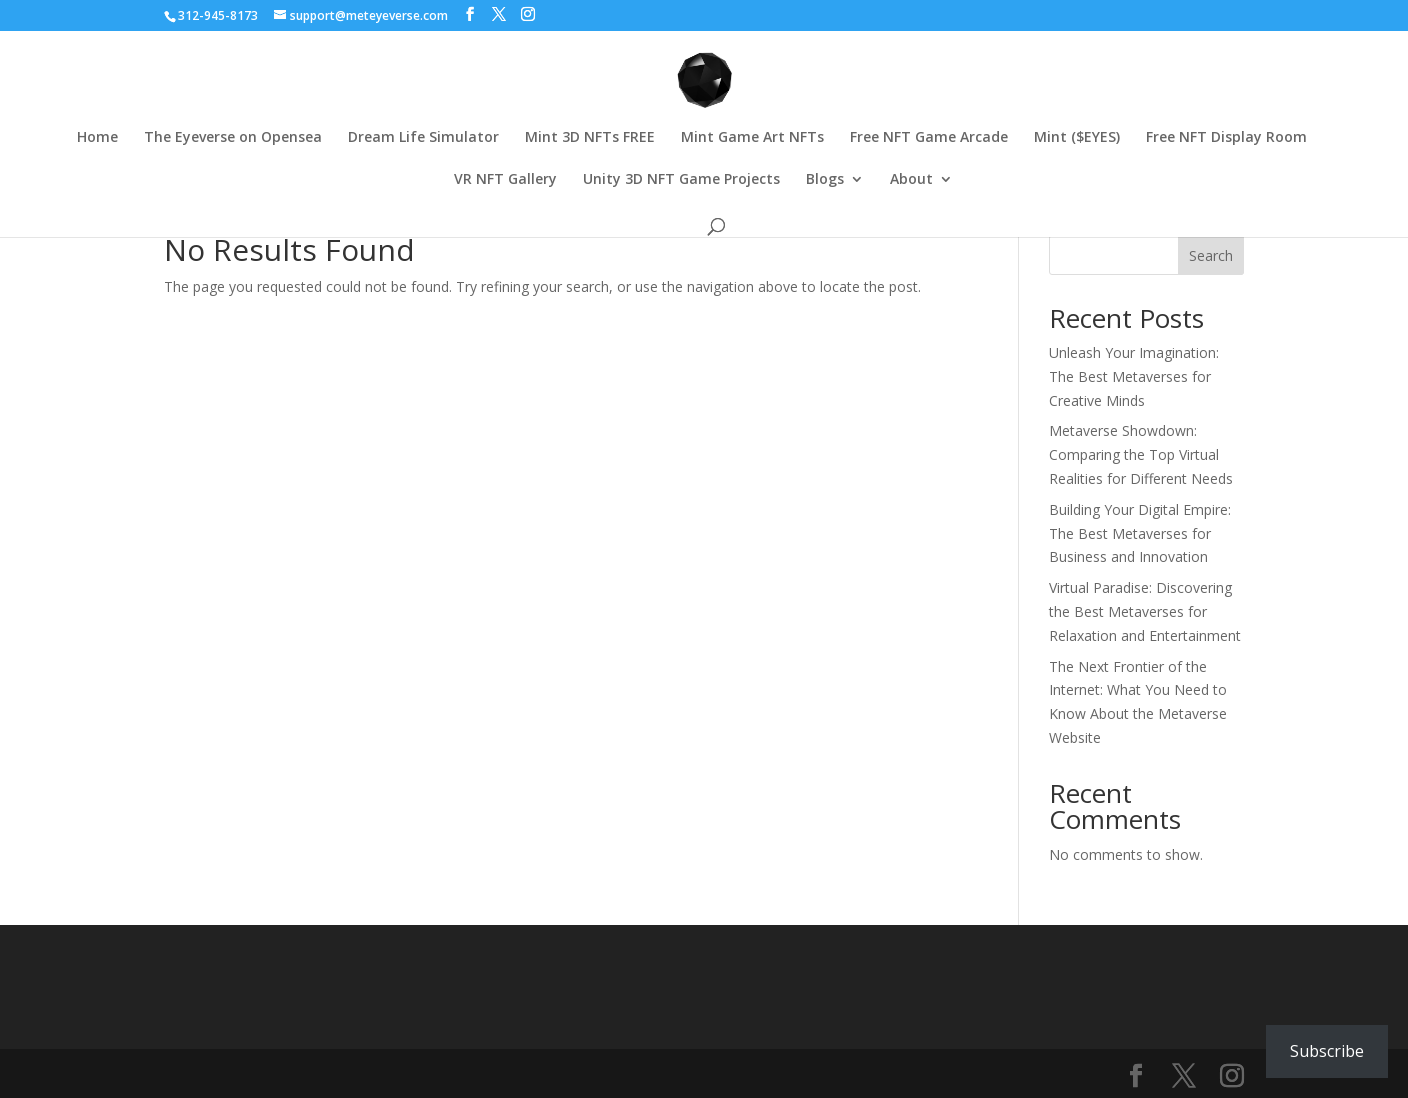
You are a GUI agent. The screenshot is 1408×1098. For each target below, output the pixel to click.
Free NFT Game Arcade (929, 138)
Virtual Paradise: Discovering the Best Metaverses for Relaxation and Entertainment (1145, 611)
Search (1211, 255)
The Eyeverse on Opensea (233, 138)
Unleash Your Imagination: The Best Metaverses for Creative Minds (1134, 376)
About (911, 180)
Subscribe (1327, 1051)
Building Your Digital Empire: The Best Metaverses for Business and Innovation (1140, 533)
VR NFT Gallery (505, 180)
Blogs (825, 180)
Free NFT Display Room (1226, 138)
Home (97, 138)
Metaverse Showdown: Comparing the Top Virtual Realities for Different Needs (1141, 454)
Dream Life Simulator (423, 138)
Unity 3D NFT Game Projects (681, 180)
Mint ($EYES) (1077, 138)
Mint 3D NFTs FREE (590, 138)
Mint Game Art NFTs (752, 138)
